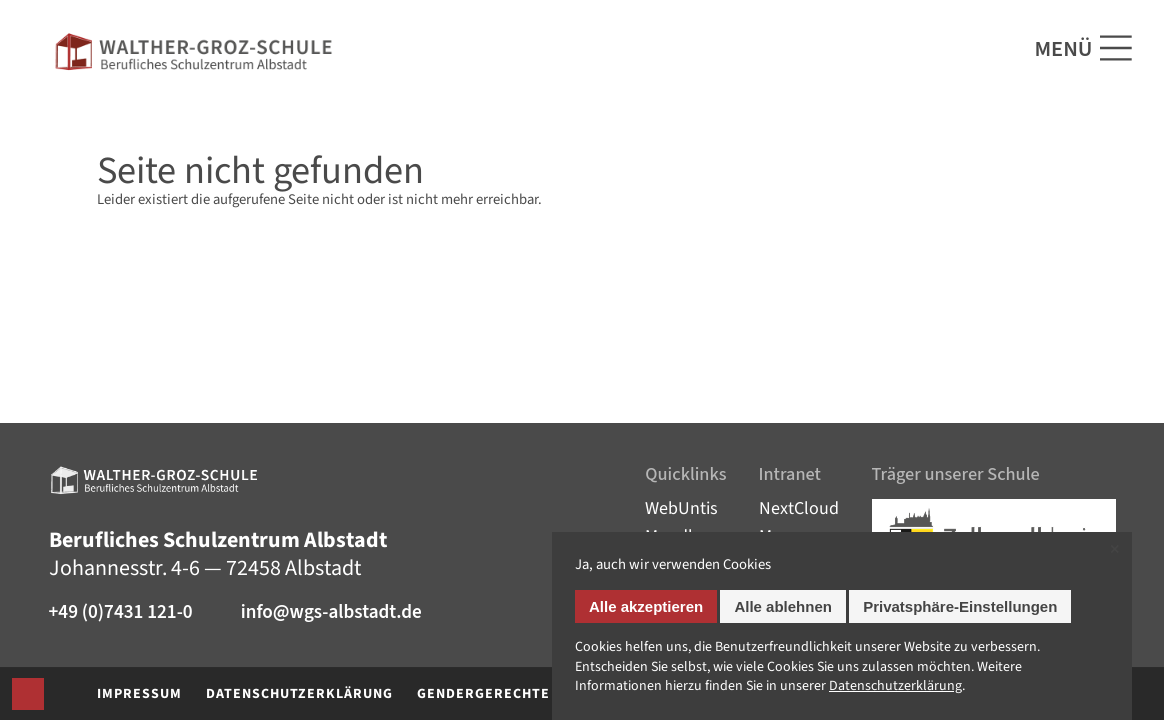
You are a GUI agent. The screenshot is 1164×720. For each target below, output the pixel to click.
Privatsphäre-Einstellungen (960, 606)
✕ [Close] (1114, 549)
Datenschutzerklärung (299, 694)
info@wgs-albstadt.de (331, 612)
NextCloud (799, 508)
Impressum (139, 694)
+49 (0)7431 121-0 (121, 612)
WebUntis (681, 508)
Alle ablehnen (783, 606)
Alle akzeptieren (646, 606)
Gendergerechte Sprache (518, 694)
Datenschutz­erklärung (895, 686)
